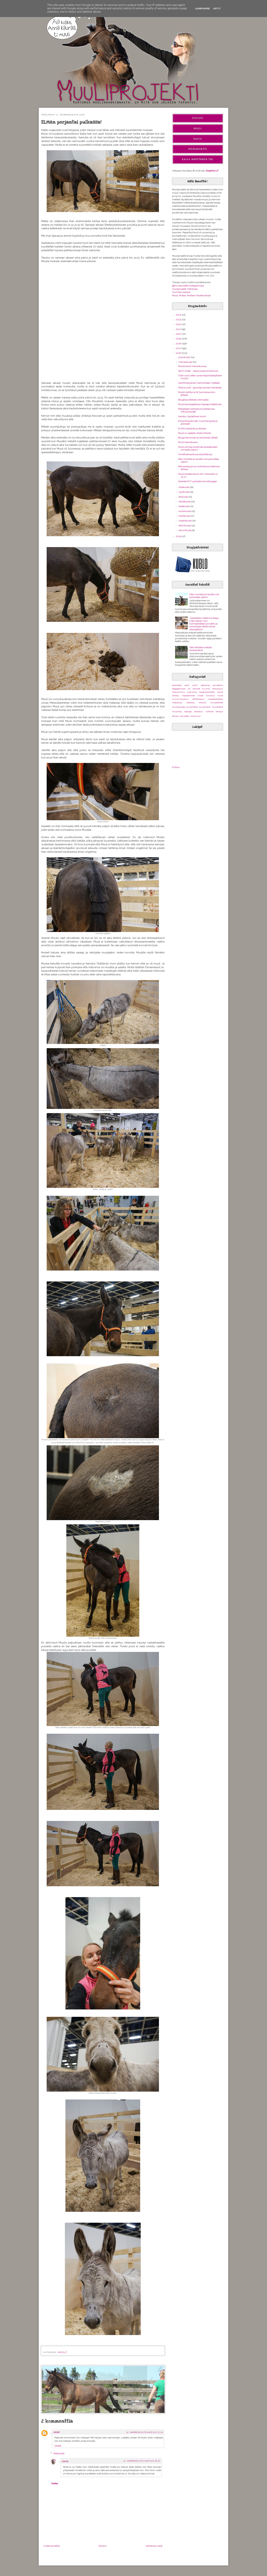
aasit (187, 685)
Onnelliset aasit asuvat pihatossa (195, 454)
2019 (179, 338)
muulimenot (205, 707)
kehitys (175, 695)
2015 (178, 536)
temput (219, 711)
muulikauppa (178, 707)
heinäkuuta (185, 501)
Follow (176, 767)
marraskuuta (186, 362)
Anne (57, 2432)
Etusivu (102, 2545)
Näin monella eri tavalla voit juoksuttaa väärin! (204, 595)
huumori (206, 688)
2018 (179, 343)
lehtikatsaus (198, 699)
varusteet (184, 716)
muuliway (177, 711)
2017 (178, 348)
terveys (175, 716)
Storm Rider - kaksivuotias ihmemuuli (198, 370)
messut (62, 2352)
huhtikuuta (185, 515)
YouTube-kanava (181, 292)
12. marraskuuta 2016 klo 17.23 (144, 2432)
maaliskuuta (185, 520)
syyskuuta (184, 491)
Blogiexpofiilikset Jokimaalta (193, 399)
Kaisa (65, 2461)
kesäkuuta (184, 506)
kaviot (220, 692)
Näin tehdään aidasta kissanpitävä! (200, 649)
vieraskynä (195, 716)
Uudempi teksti (51, 2545)
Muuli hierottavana (188, 442)
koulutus (210, 695)
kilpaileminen (188, 695)
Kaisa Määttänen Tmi (197, 159)
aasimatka (177, 685)
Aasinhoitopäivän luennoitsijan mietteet (199, 382)
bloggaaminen (179, 688)
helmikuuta (185, 525)
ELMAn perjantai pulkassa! (192, 428)
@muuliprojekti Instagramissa (188, 285)
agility (195, 685)
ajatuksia (205, 685)
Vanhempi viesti (154, 2545)
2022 (179, 324)
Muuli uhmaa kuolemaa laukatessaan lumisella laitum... (198, 448)
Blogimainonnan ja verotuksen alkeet (198, 437)
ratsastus (198, 711)
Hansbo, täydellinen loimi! (192, 416)
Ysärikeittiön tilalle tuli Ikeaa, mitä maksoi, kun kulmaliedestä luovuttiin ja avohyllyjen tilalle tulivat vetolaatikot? (204, 624)
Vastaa (57, 2445)
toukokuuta (185, 511)
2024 (179, 314)
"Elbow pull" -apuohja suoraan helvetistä (199, 387)
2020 (179, 333)
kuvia (220, 695)
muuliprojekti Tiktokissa (185, 288)
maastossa (177, 702)
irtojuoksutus (178, 692)
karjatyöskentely (207, 692)
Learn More (202, 8)
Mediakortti (197, 149)
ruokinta (209, 711)
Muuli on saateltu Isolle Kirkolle (194, 433)
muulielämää (216, 702)
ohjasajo (188, 711)
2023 (179, 319)
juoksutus (192, 692)
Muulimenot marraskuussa (192, 366)
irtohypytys (217, 688)
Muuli (198, 128)
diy (189, 688)
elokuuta (183, 496)
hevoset (196, 688)
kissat (200, 695)
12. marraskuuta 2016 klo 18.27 (142, 2461)
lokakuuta (184, 487)
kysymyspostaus (180, 699)
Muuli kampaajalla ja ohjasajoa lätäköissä (199, 404)
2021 (178, 329)
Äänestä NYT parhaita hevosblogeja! (197, 481)
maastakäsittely (215, 699)
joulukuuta (185, 357)
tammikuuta (185, 530)
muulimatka (192, 707)
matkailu (190, 702)
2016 (179, 353)
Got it (217, 8)
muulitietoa (217, 707)
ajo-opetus (218, 685)
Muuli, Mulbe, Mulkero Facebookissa (191, 295)
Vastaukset (58, 2453)
